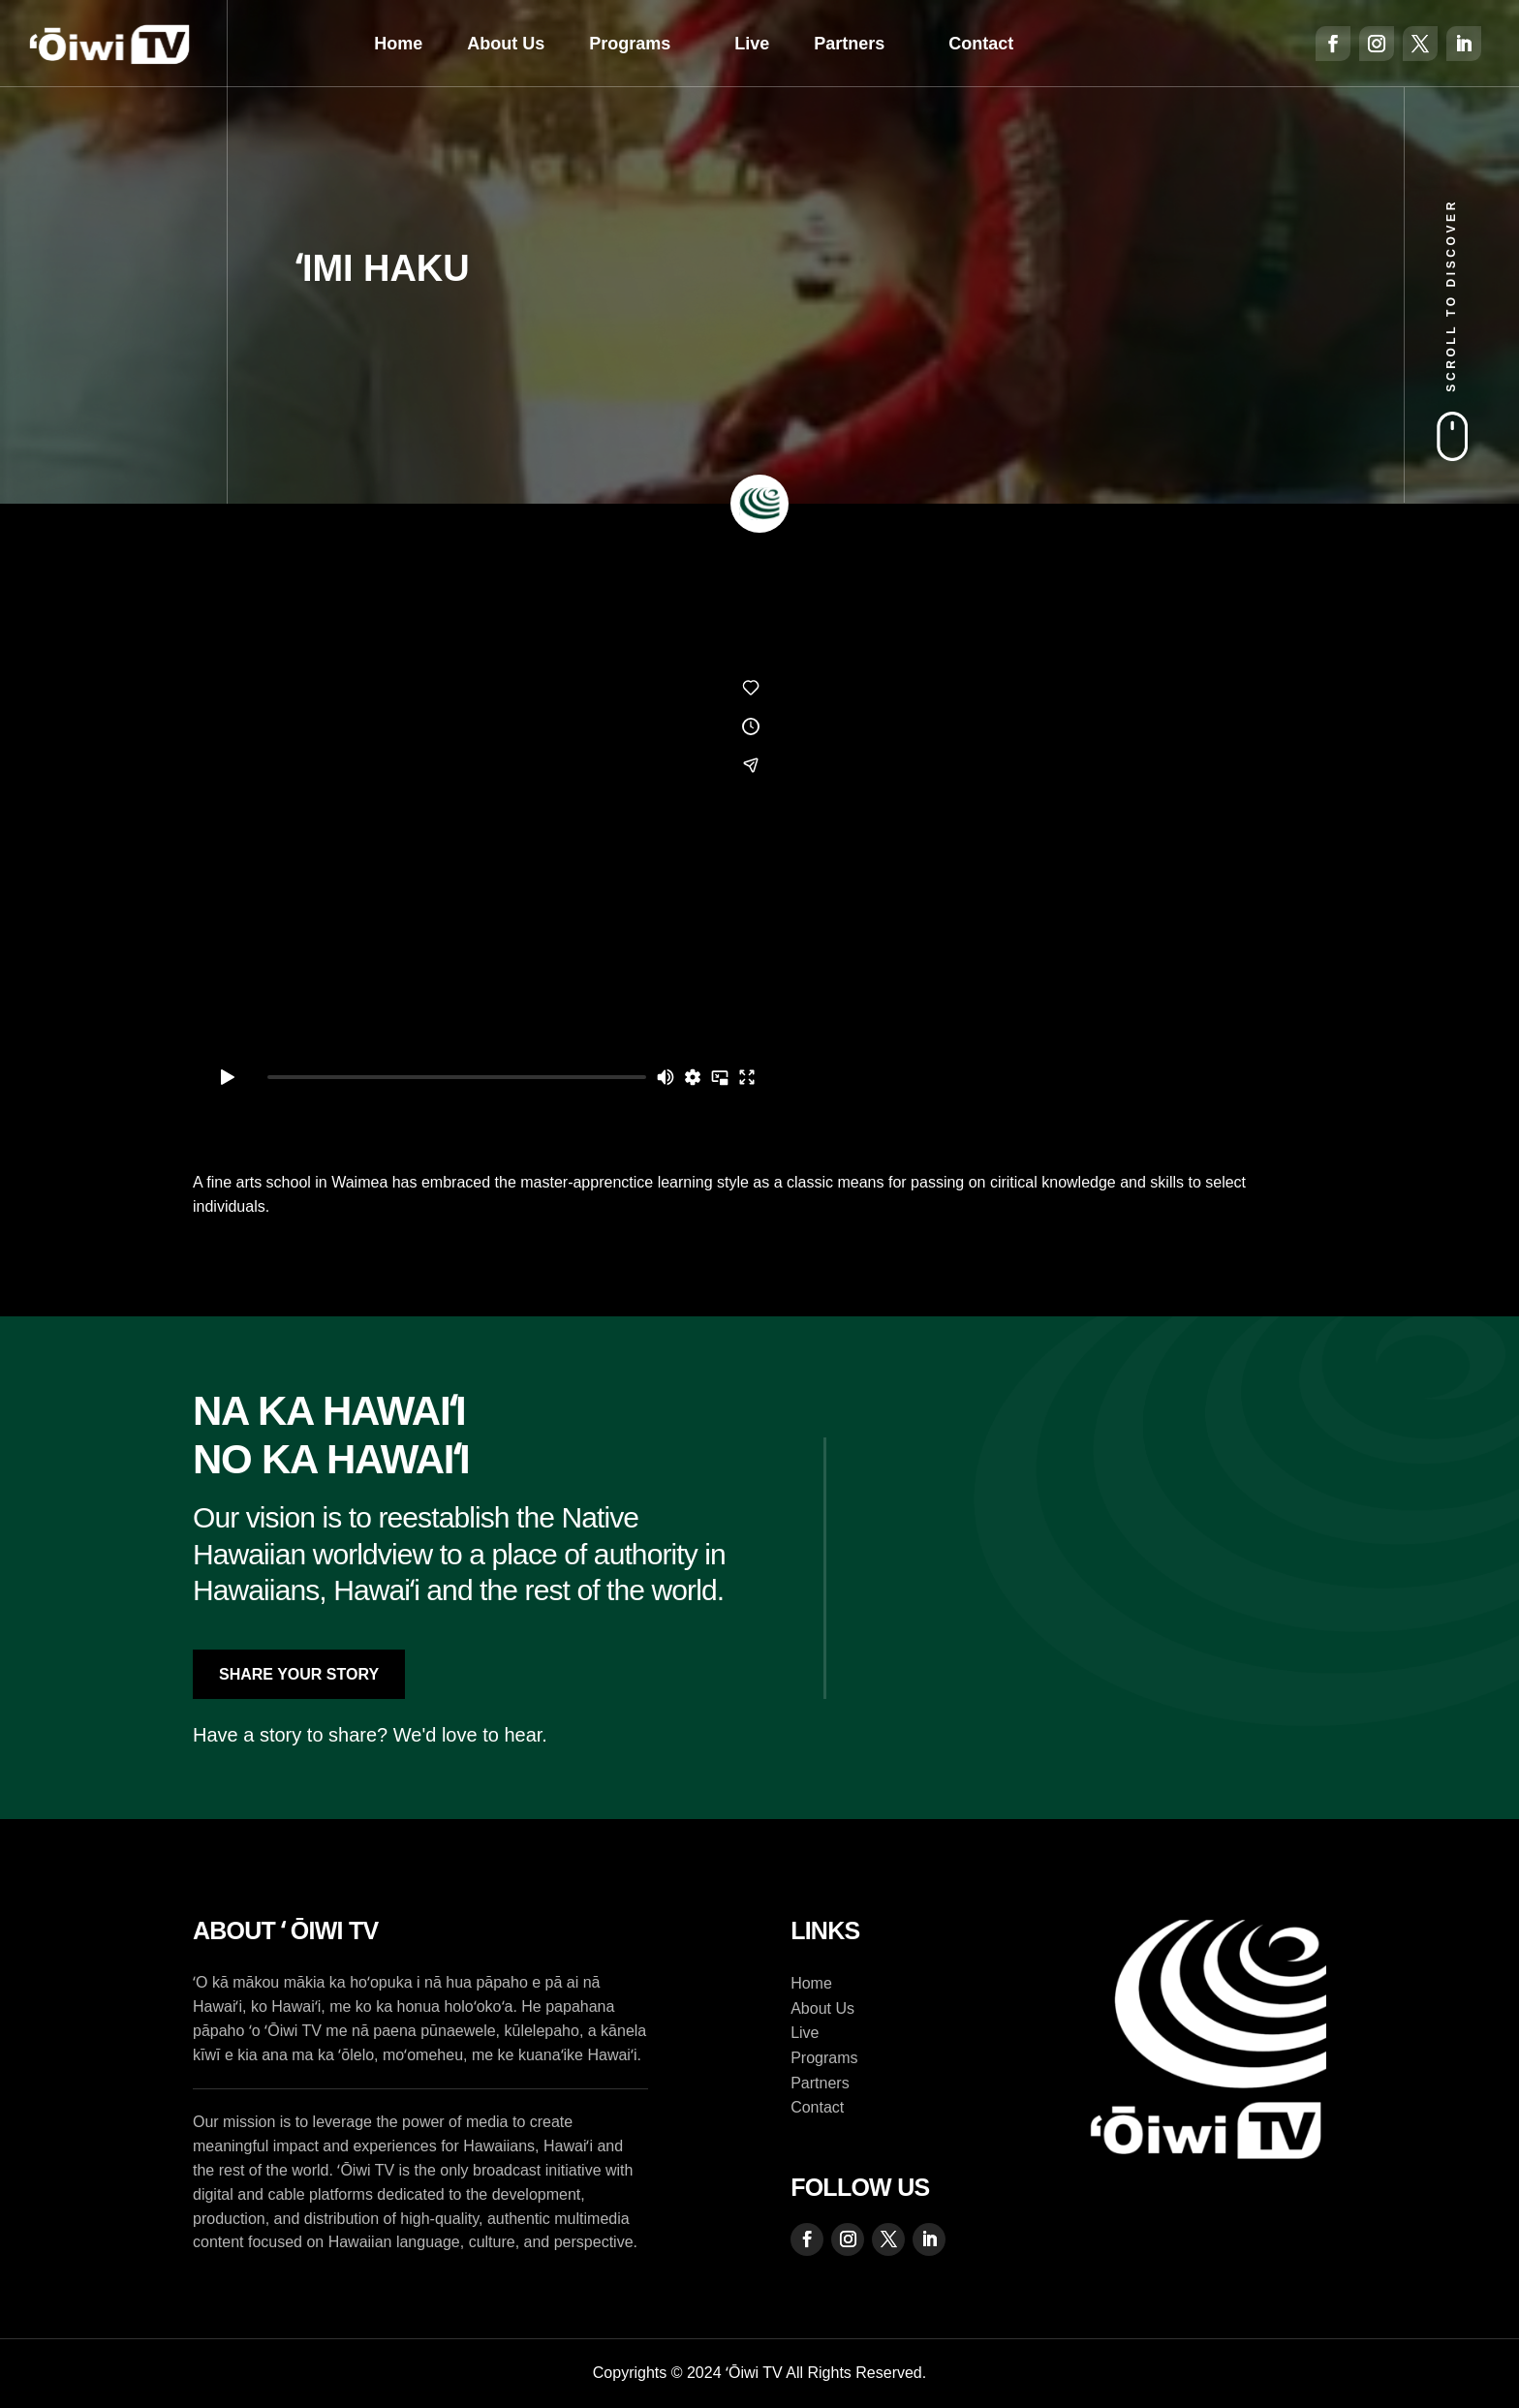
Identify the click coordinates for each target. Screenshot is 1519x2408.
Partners (849, 43)
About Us (505, 43)
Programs (629, 43)
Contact (980, 43)
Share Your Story (299, 1674)
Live (751, 43)
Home (398, 43)
